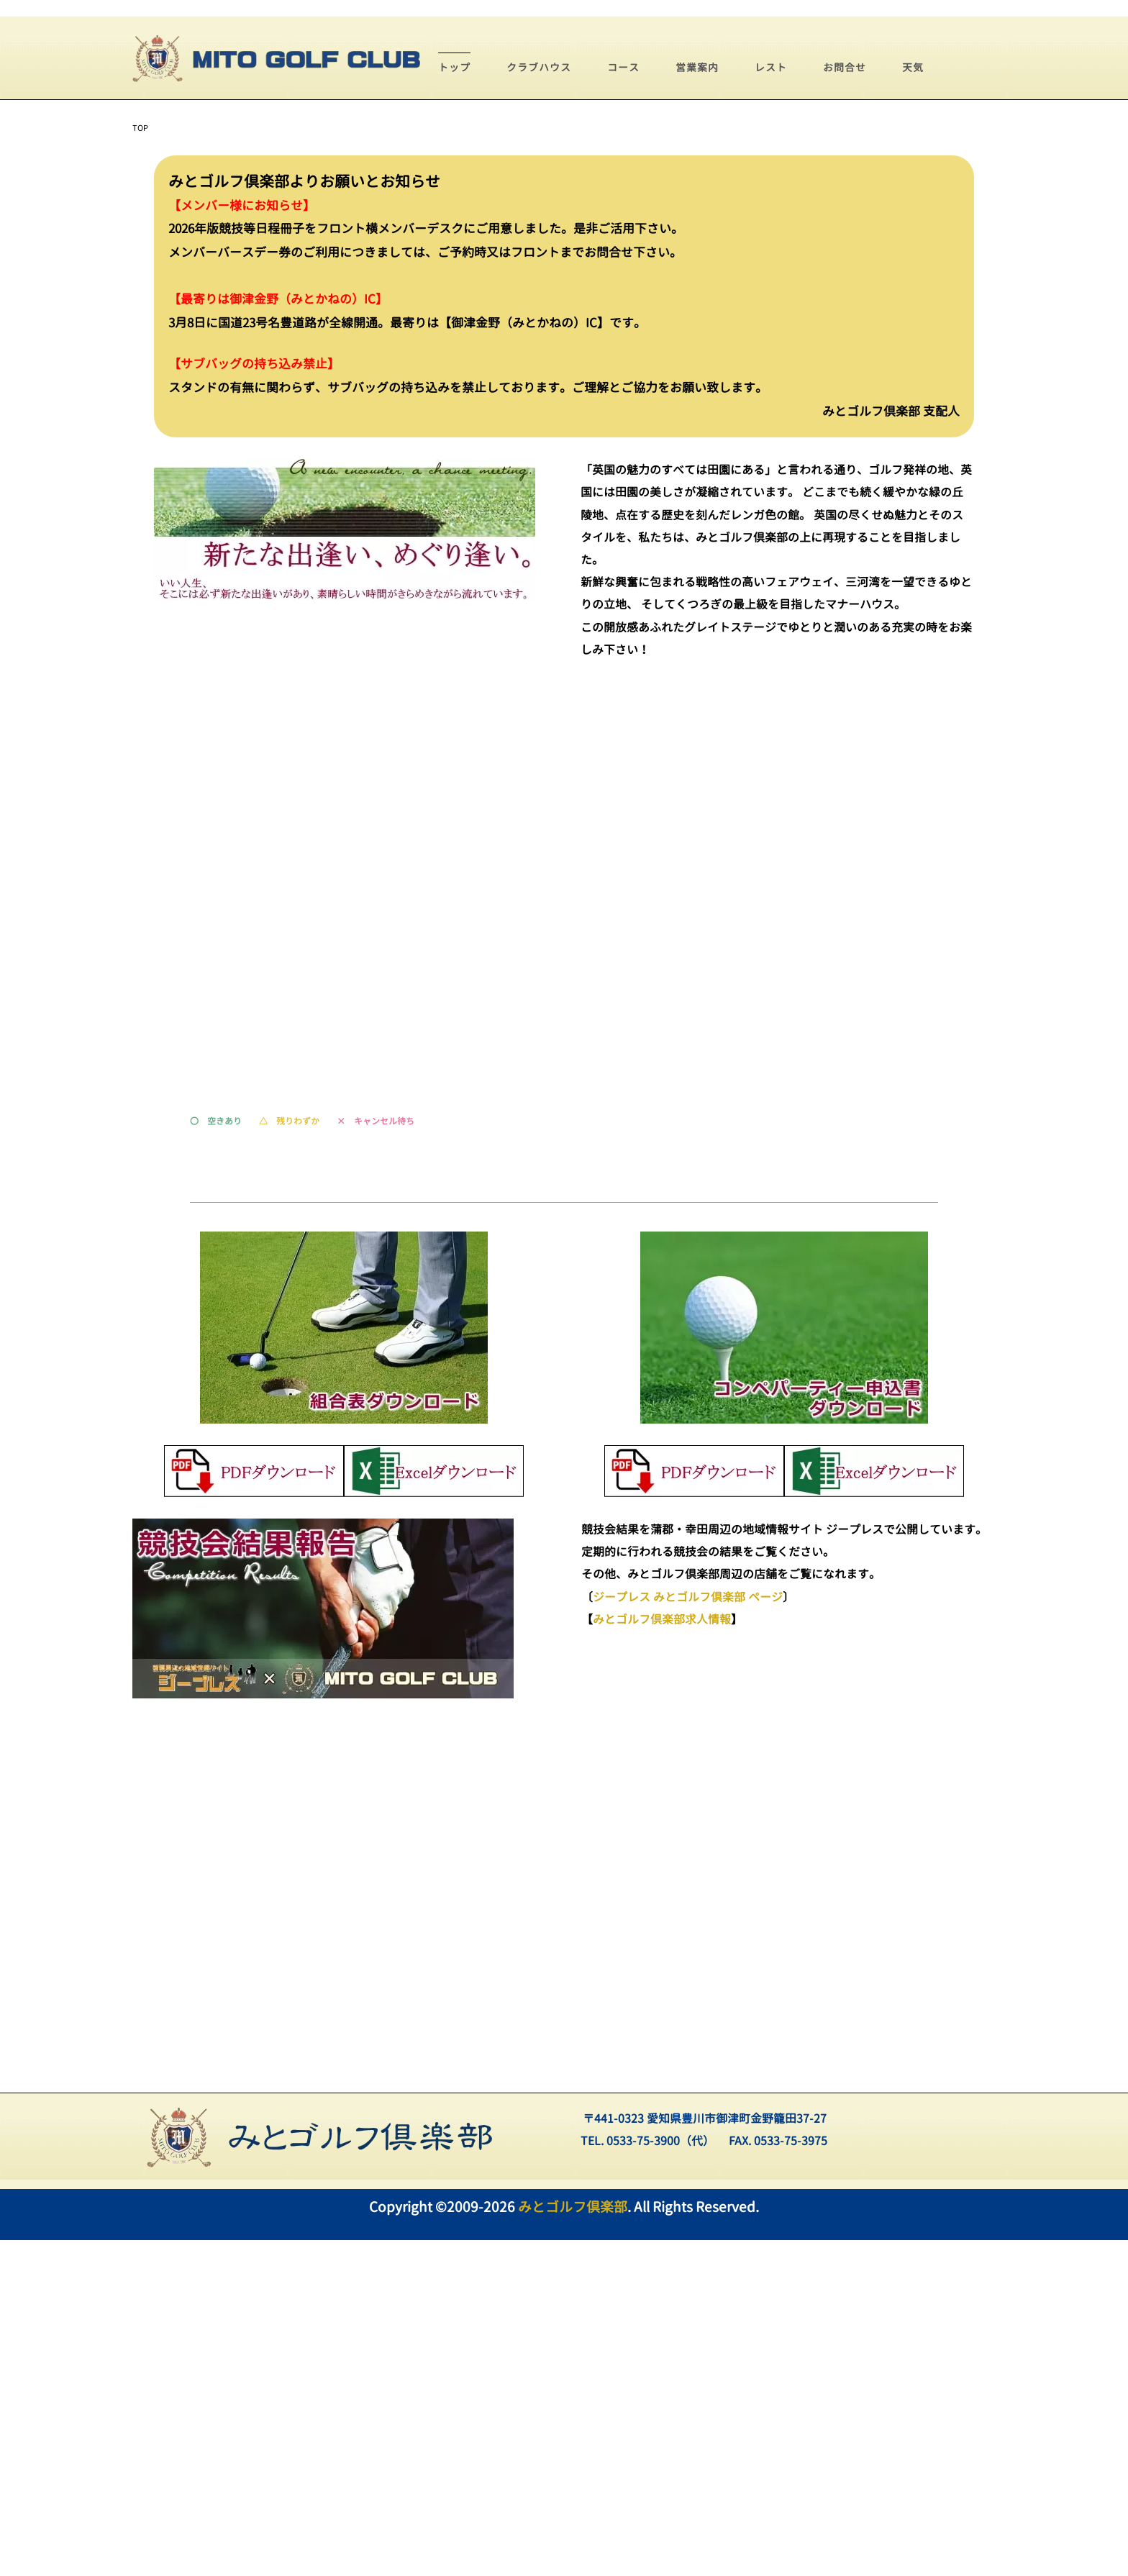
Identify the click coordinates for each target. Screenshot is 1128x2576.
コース (623, 403)
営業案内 (697, 403)
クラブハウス (538, 403)
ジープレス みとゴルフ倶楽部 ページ (688, 1933)
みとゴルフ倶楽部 (572, 2542)
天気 (913, 403)
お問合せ (844, 403)
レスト (771, 403)
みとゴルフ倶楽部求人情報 (662, 1955)
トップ (454, 403)
